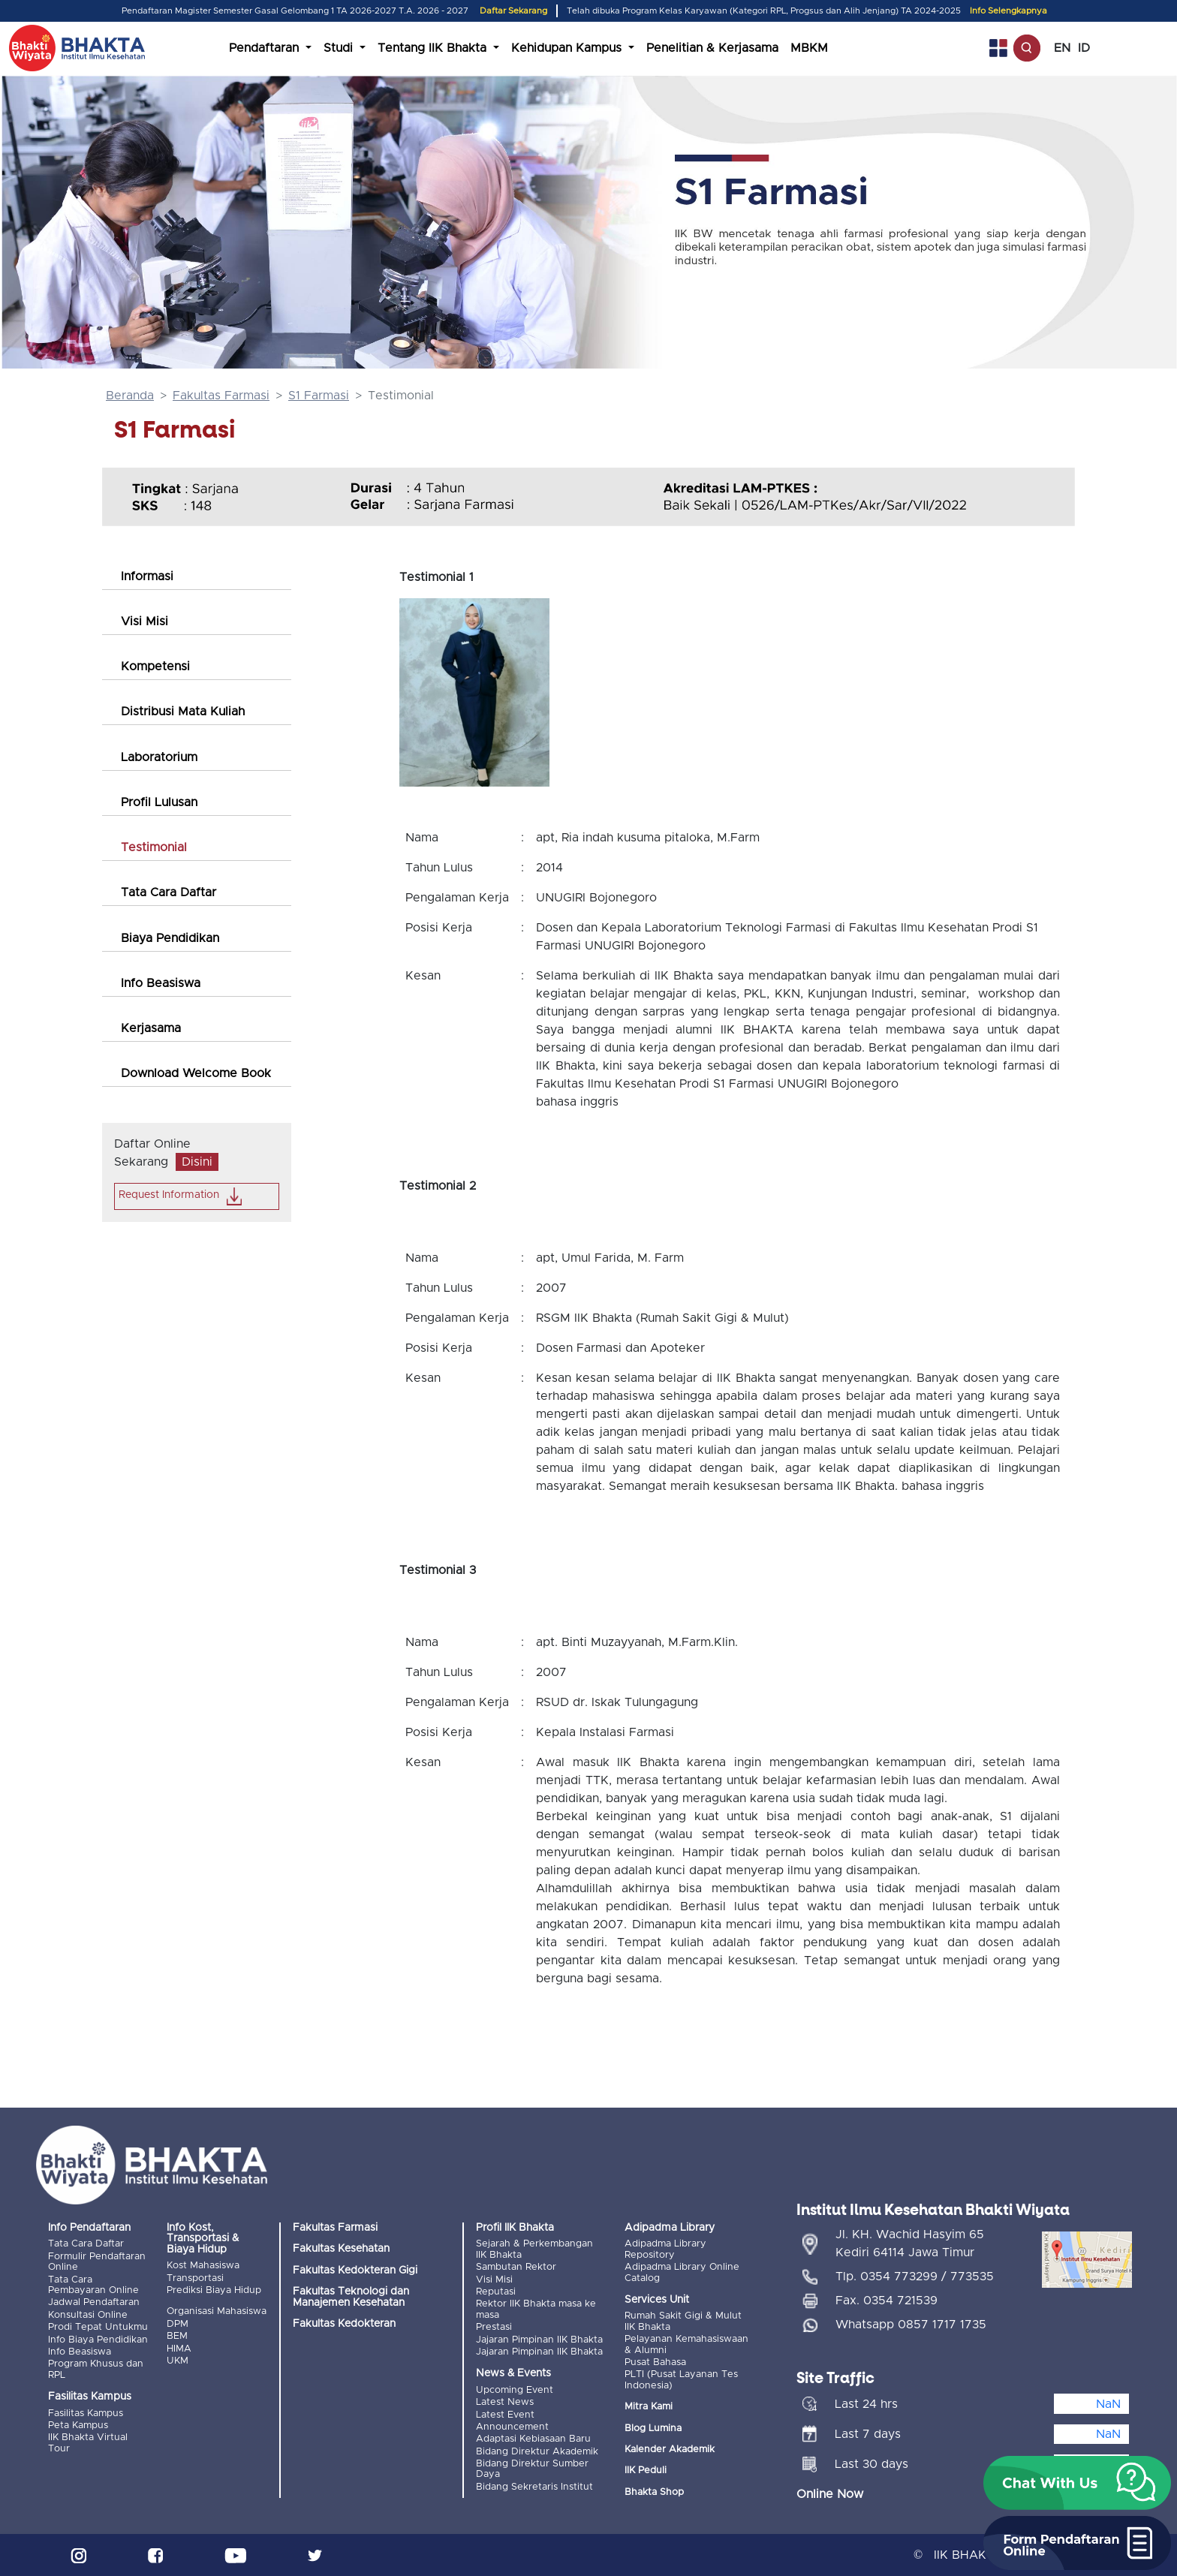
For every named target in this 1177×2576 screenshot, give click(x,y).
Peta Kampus (78, 2425)
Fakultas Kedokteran (344, 2324)
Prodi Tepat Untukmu (98, 2327)
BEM (177, 2336)
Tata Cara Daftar (168, 892)
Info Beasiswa (160, 983)
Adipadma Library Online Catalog (682, 2272)
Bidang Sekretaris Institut (534, 2487)
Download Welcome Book (196, 1073)
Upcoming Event (514, 2390)
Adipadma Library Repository (665, 2249)
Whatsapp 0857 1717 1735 (910, 2325)
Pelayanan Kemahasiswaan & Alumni (686, 2344)
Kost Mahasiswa (203, 2266)
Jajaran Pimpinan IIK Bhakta (539, 2340)
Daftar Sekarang (513, 11)
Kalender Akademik (670, 2449)
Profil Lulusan (159, 802)
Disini (197, 1162)
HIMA (179, 2349)
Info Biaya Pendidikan (98, 2340)
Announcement (512, 2427)
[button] (1077, 2483)
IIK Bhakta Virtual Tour (88, 2443)
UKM (177, 2361)
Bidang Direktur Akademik (537, 2452)
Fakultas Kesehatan (341, 2248)
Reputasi (496, 2292)
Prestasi (494, 2327)
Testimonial (154, 847)
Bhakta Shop (654, 2492)
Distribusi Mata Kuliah (183, 712)
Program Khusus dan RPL (95, 2369)
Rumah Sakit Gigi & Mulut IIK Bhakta (683, 2321)
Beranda (130, 396)
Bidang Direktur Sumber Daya (532, 2469)
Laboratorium (159, 757)
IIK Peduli (646, 2470)
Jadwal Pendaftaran (94, 2302)
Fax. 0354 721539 (886, 2301)
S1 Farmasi (318, 396)
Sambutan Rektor (516, 2267)
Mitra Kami (649, 2407)
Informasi (147, 576)
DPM (177, 2324)
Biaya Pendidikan (170, 938)
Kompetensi (155, 667)
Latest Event (505, 2415)
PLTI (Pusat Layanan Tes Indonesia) (681, 2380)
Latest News (505, 2402)
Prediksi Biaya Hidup (214, 2290)
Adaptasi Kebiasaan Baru (533, 2439)
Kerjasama (151, 1028)
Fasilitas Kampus (85, 2413)
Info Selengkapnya (1008, 11)
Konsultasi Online (88, 2315)
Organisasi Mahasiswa (216, 2311)
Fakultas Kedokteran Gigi (355, 2270)
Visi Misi (144, 621)
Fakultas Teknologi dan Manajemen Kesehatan (351, 2296)
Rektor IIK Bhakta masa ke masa (536, 2309)
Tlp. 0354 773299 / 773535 (914, 2277)
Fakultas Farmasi (221, 396)
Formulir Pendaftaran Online (97, 2262)
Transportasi (195, 2278)
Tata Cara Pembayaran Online (93, 2285)
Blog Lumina (653, 2428)
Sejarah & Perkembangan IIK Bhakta (534, 2249)
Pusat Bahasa (655, 2362)
